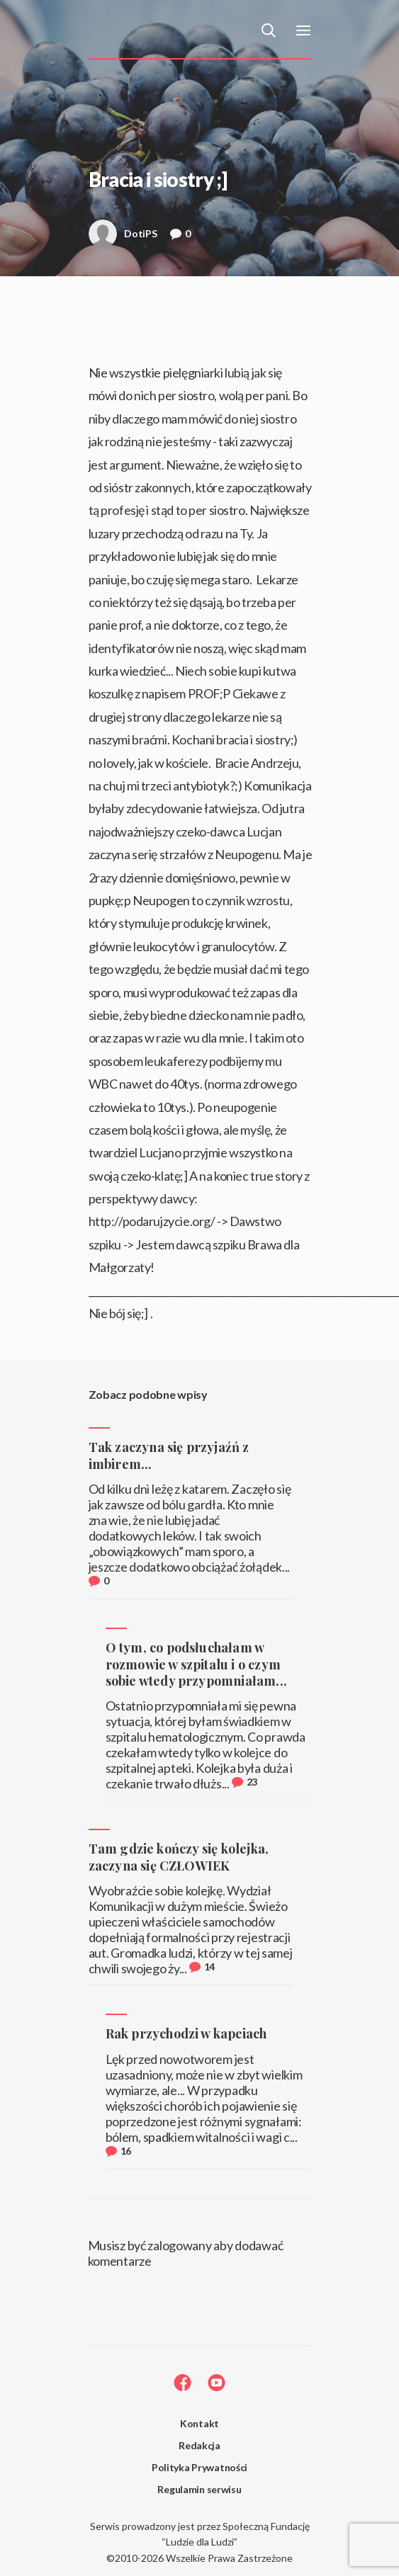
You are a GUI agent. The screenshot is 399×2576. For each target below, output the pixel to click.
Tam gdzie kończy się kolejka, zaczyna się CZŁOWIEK (179, 1856)
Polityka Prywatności (199, 2467)
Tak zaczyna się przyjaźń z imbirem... (169, 1455)
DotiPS (123, 237)
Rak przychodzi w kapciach (186, 2033)
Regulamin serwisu (199, 2489)
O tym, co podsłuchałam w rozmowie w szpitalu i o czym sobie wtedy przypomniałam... (197, 1664)
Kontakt (199, 2423)
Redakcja (199, 2445)
